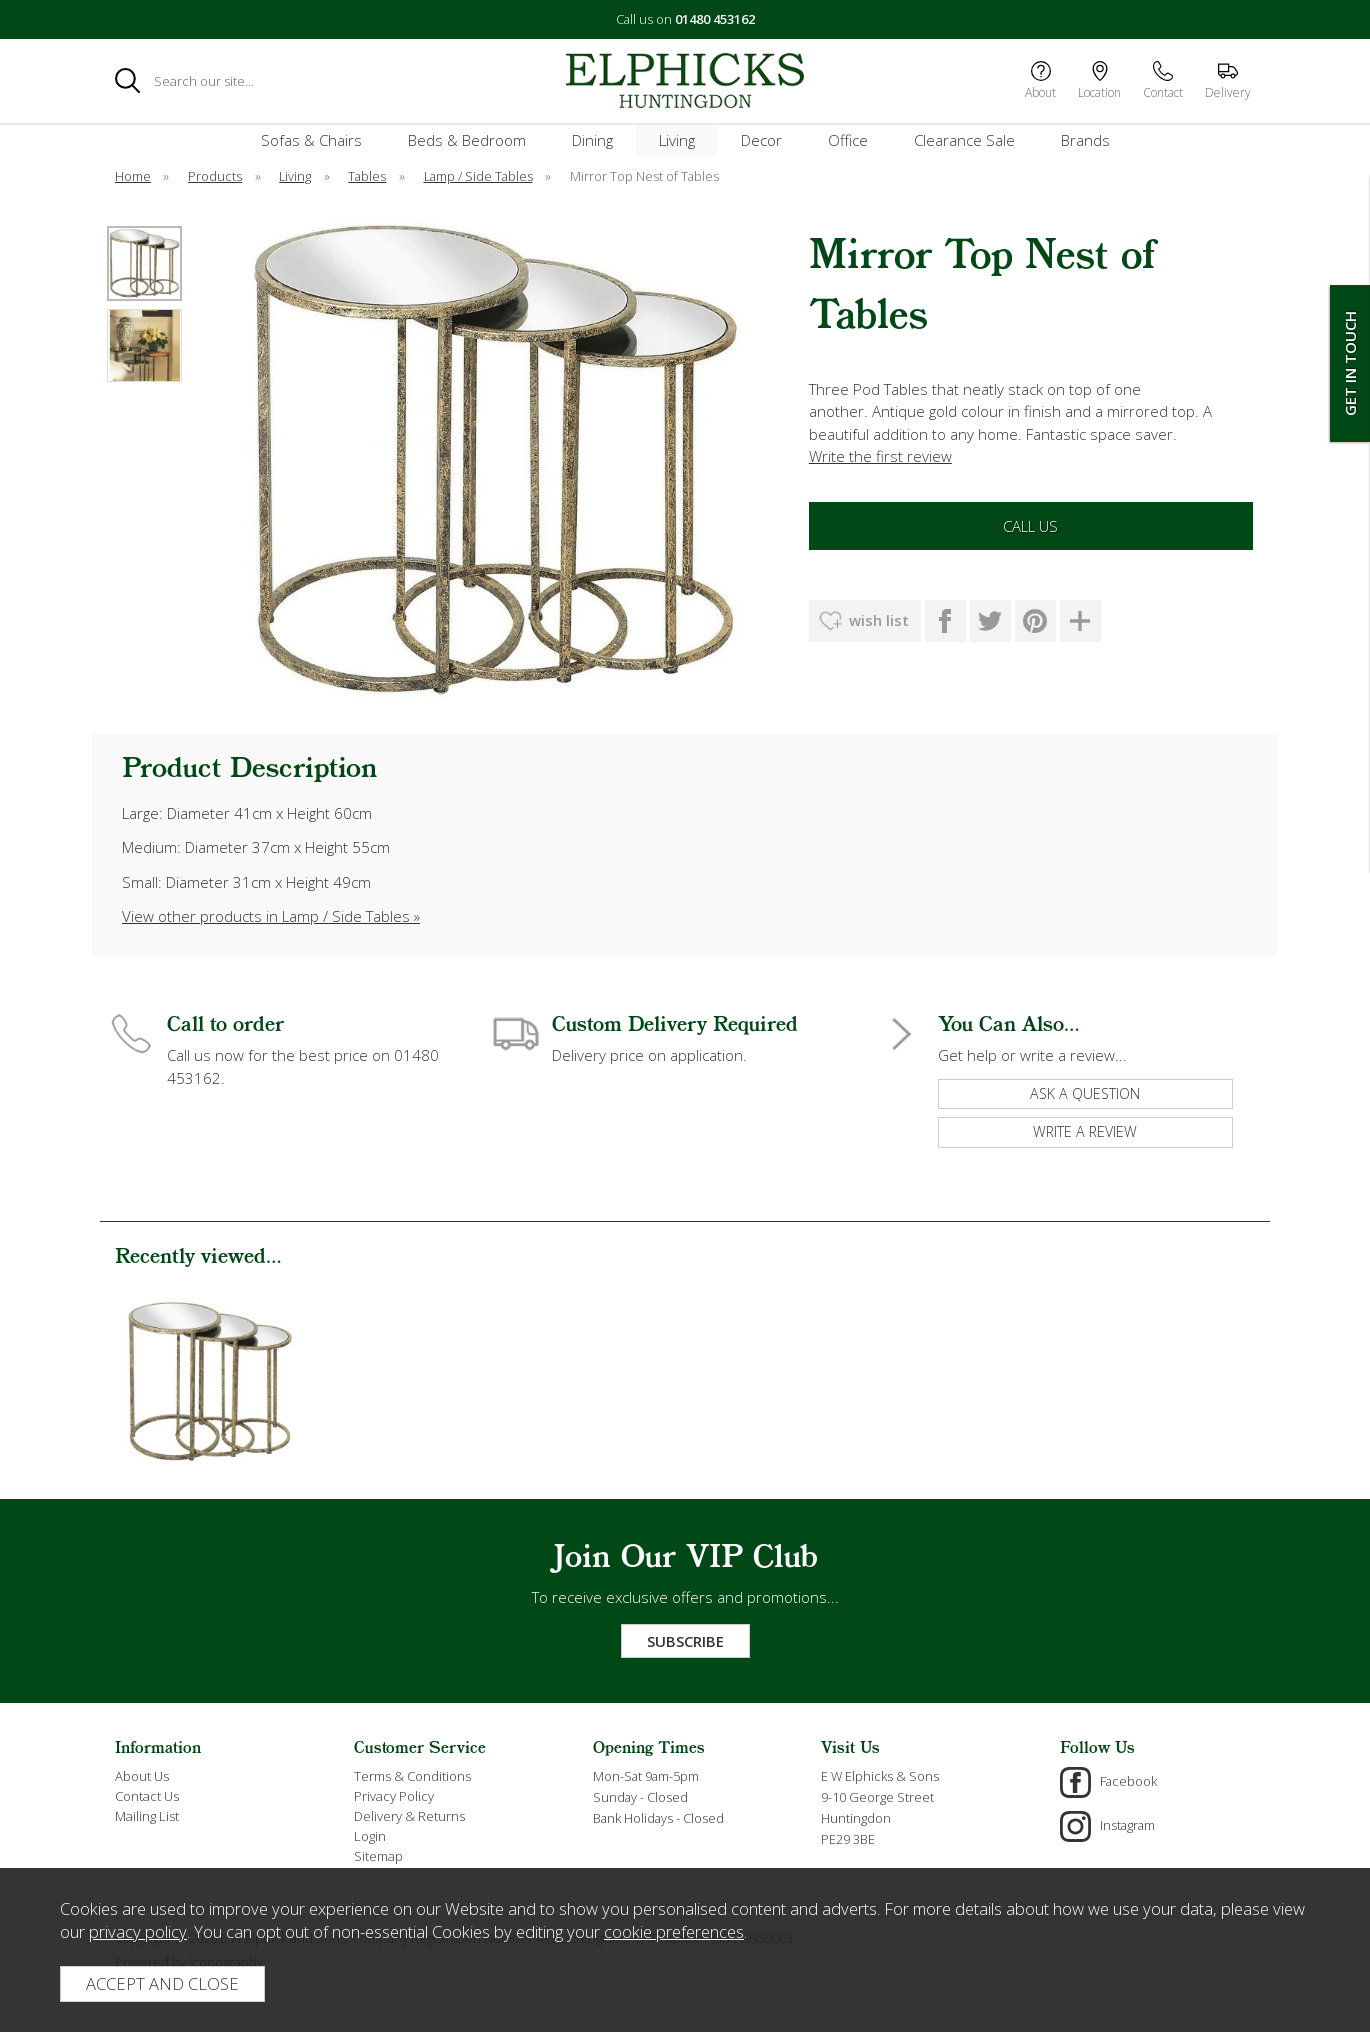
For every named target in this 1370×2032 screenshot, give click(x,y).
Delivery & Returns (409, 1816)
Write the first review (880, 456)
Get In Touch (1350, 363)
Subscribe (685, 1641)
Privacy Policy (394, 1796)
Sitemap (378, 1856)
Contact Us (147, 1796)
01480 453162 (715, 19)
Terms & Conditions (412, 1776)
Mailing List (147, 1816)
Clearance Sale (964, 140)
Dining (592, 140)
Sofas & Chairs (311, 140)
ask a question (1085, 1093)
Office (848, 140)
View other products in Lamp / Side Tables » (271, 916)
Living (677, 140)
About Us (142, 1776)
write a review (1085, 1131)
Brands (1085, 140)
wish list (879, 620)
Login (370, 1836)
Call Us (1030, 526)
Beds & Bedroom (467, 140)
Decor (761, 140)
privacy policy (138, 1931)
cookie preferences (674, 1931)
